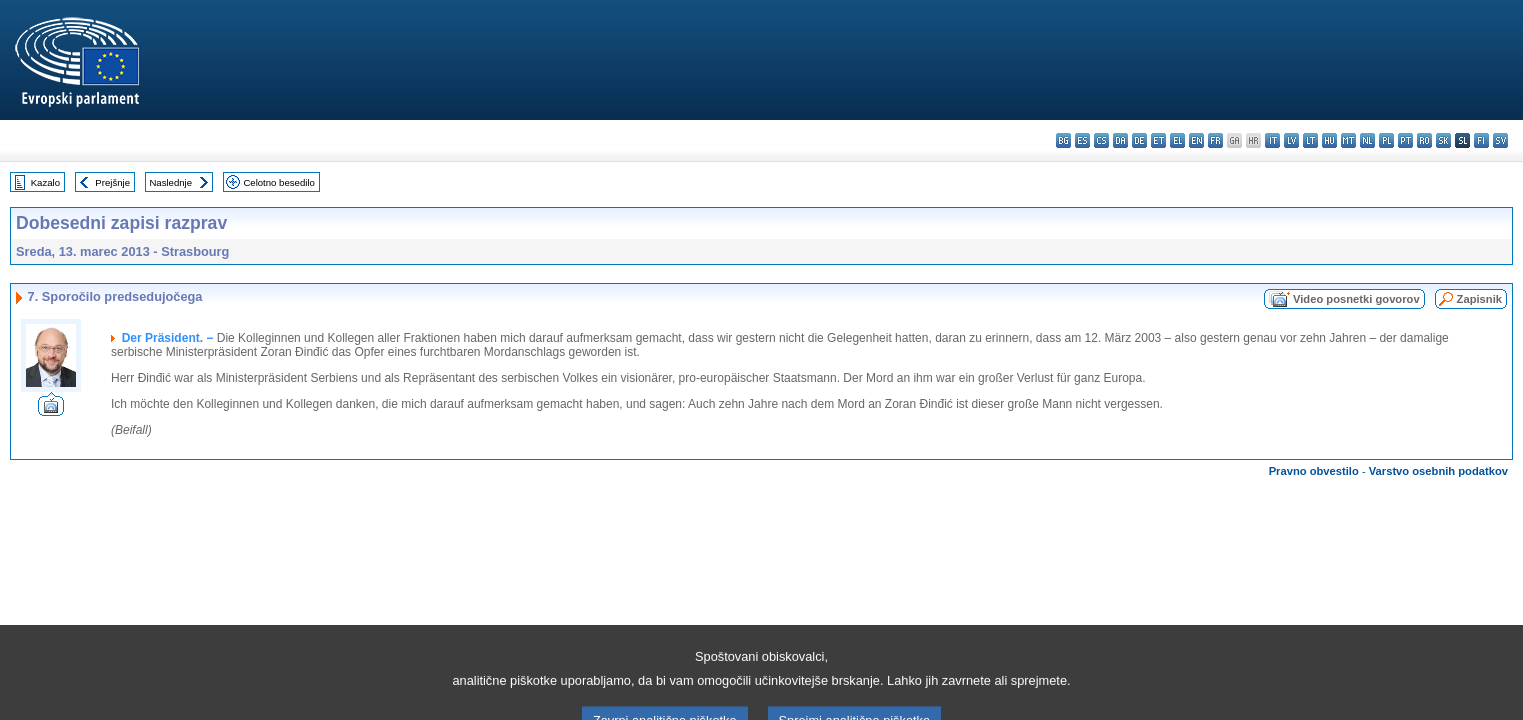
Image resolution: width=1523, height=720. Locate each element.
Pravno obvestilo (1314, 471)
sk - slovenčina (1443, 140)
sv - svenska (1500, 140)
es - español (1082, 140)
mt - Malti (1348, 140)
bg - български (1063, 140)
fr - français (1215, 140)
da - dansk (1120, 140)
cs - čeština (1101, 140)
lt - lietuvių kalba (1310, 140)
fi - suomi (1481, 140)
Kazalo (45, 182)
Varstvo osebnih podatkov (1438, 471)
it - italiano (1272, 140)
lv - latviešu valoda (1291, 140)
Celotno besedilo (278, 182)
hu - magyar (1329, 140)
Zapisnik (1479, 299)
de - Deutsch (1139, 140)
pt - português (1405, 140)
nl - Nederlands (1367, 140)
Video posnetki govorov (1356, 299)
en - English (1196, 140)
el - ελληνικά (1177, 140)
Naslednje (170, 182)
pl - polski (1386, 140)
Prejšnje (112, 182)
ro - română (1424, 140)
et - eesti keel (1158, 140)
